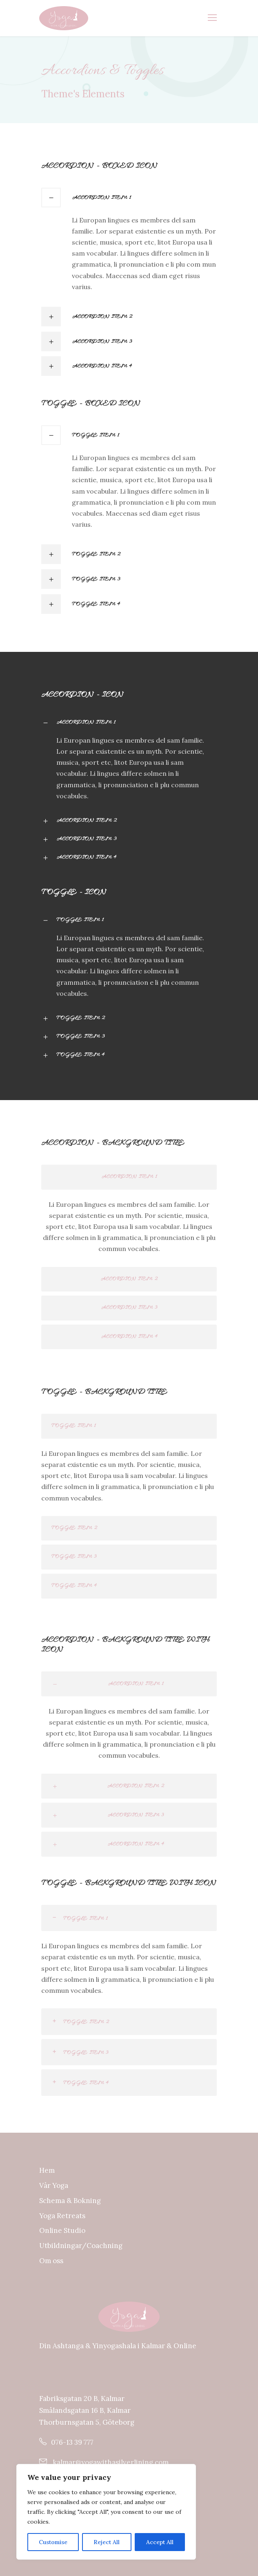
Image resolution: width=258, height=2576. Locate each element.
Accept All (159, 2542)
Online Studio (62, 2230)
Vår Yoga (53, 2185)
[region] (106, 2512)
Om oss (51, 2260)
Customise (53, 2542)
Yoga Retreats (62, 2215)
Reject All (106, 2542)
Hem (47, 2170)
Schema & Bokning (70, 2200)
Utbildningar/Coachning (80, 2245)
